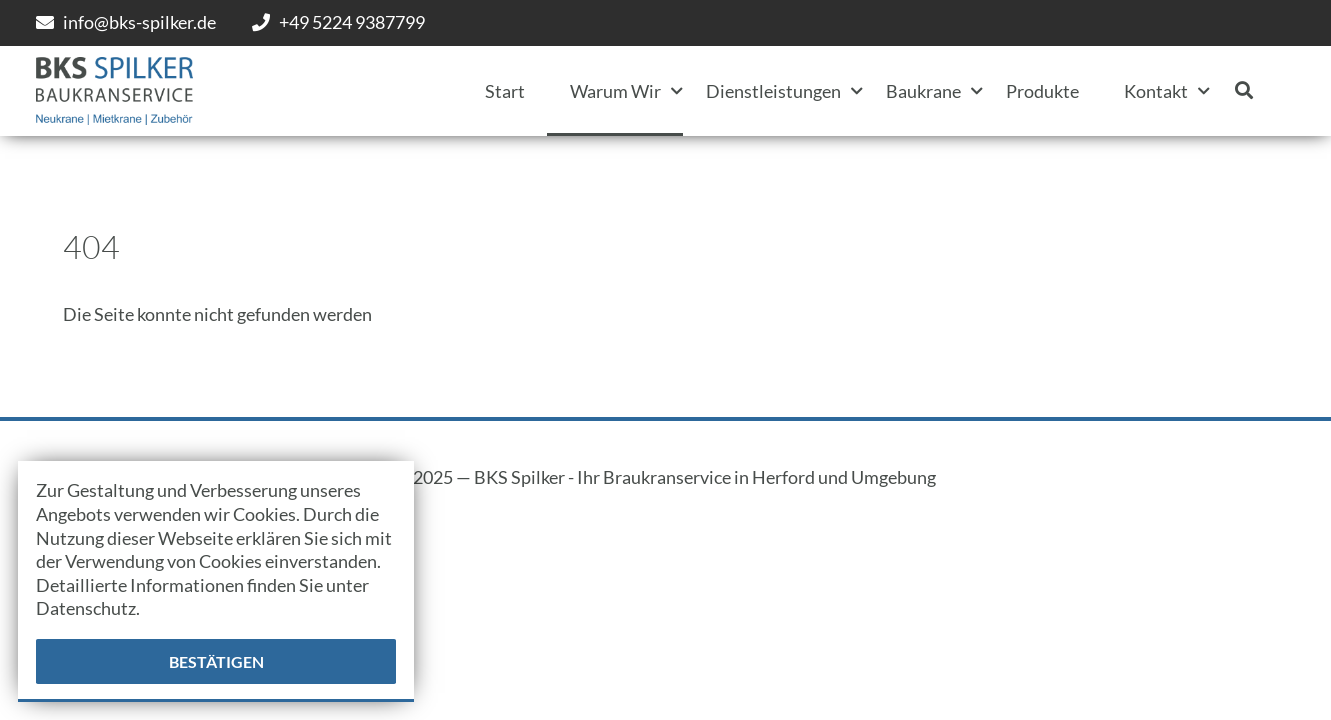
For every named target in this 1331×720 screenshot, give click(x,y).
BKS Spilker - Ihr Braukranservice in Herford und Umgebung (705, 477)
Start (505, 91)
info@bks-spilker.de (139, 22)
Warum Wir (615, 91)
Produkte (1042, 91)
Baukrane (923, 91)
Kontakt (1156, 91)
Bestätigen (216, 661)
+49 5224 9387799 (352, 22)
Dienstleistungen (773, 91)
